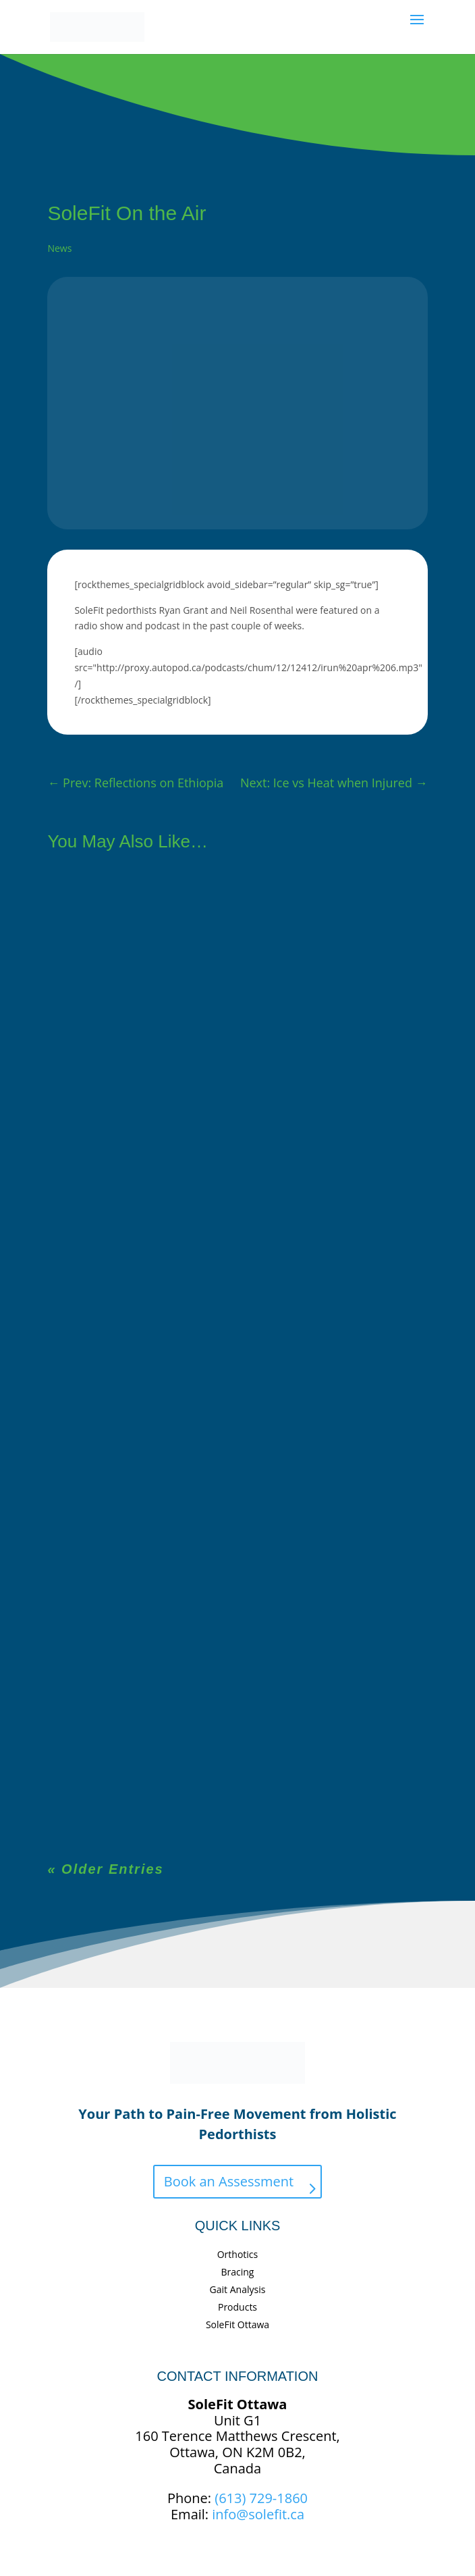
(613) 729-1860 (261, 2498)
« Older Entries (105, 1869)
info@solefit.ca (258, 2514)
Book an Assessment (229, 2181)
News (59, 248)
